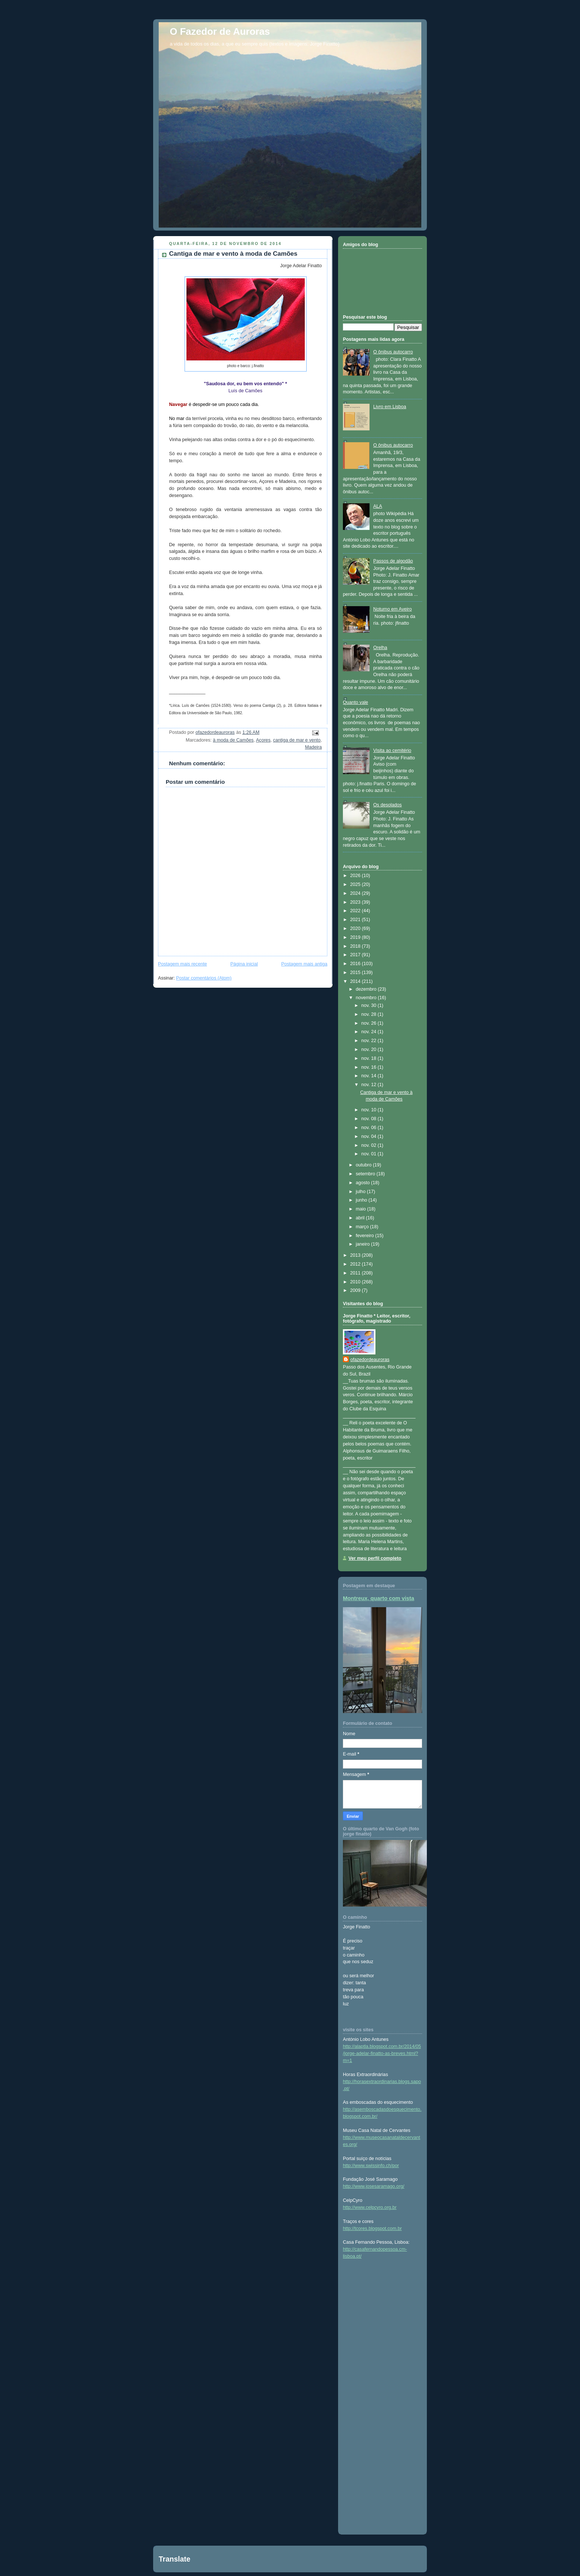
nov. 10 (369, 1109)
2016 (356, 963)
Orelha (380, 647)
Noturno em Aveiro (392, 609)
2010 (356, 1281)
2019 (356, 937)
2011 (356, 1273)
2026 (356, 875)
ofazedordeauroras (370, 1359)
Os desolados (387, 804)
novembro (367, 997)
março (363, 1226)
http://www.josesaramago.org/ (373, 2186)
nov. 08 (369, 1118)
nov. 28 (369, 1014)
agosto (363, 1182)
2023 (356, 902)
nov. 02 (369, 1145)
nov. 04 (369, 1136)
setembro (366, 1173)
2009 (356, 1290)
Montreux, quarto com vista (378, 1598)
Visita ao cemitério (392, 750)
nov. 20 (369, 1049)
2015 (356, 972)
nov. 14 (369, 1075)
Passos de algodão (393, 561)
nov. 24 (369, 1031)
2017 (356, 954)
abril (361, 1217)
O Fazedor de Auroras (220, 31)
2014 (356, 981)
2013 (356, 1255)
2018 (356, 946)
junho (362, 1200)
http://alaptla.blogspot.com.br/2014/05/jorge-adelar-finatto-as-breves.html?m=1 (382, 2053)
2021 (356, 919)
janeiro (363, 1244)
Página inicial (244, 964)
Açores (263, 740)
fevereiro (365, 1235)
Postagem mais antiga (304, 964)
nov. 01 (369, 1153)
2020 (356, 928)
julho (361, 1191)
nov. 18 (369, 1058)
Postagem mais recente (182, 964)
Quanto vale (355, 702)
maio (361, 1209)
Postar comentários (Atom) (204, 978)
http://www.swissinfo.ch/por (371, 2165)
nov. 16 (369, 1067)
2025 (356, 884)
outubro (364, 1165)
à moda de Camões (233, 740)
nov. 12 (369, 1084)
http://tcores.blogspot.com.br (372, 2228)
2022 (356, 910)
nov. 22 (369, 1040)
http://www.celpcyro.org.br (370, 2207)
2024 (356, 893)
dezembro (367, 989)
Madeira (313, 747)
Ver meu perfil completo (374, 1558)
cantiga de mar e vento (296, 740)
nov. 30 (369, 1005)
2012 (356, 1264)
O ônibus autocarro (393, 352)
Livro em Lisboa (389, 406)
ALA (377, 506)
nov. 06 (369, 1127)
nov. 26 (369, 1023)
